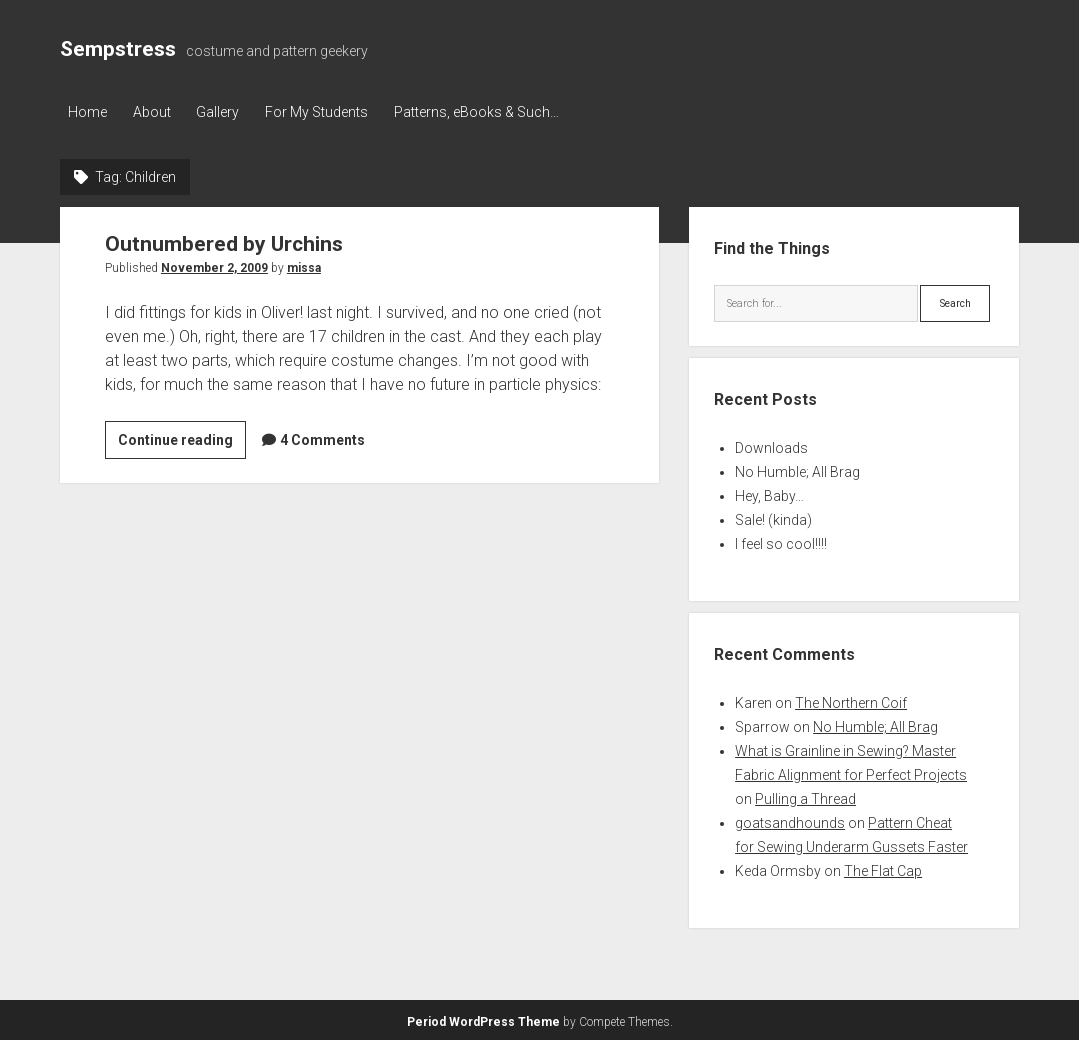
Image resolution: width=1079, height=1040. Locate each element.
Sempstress (118, 49)
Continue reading (182, 440)
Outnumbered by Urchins (224, 241)
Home (87, 112)
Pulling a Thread (805, 797)
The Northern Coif (851, 701)
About (156, 112)
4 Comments (322, 437)
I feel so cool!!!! (781, 542)
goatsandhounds (790, 821)
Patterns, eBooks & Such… (493, 112)
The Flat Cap (883, 869)
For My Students (329, 112)
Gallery (226, 112)
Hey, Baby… (769, 494)
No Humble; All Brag (797, 470)
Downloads (771, 446)
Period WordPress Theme (483, 1020)
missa (304, 265)
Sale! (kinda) (773, 518)
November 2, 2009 (214, 265)
